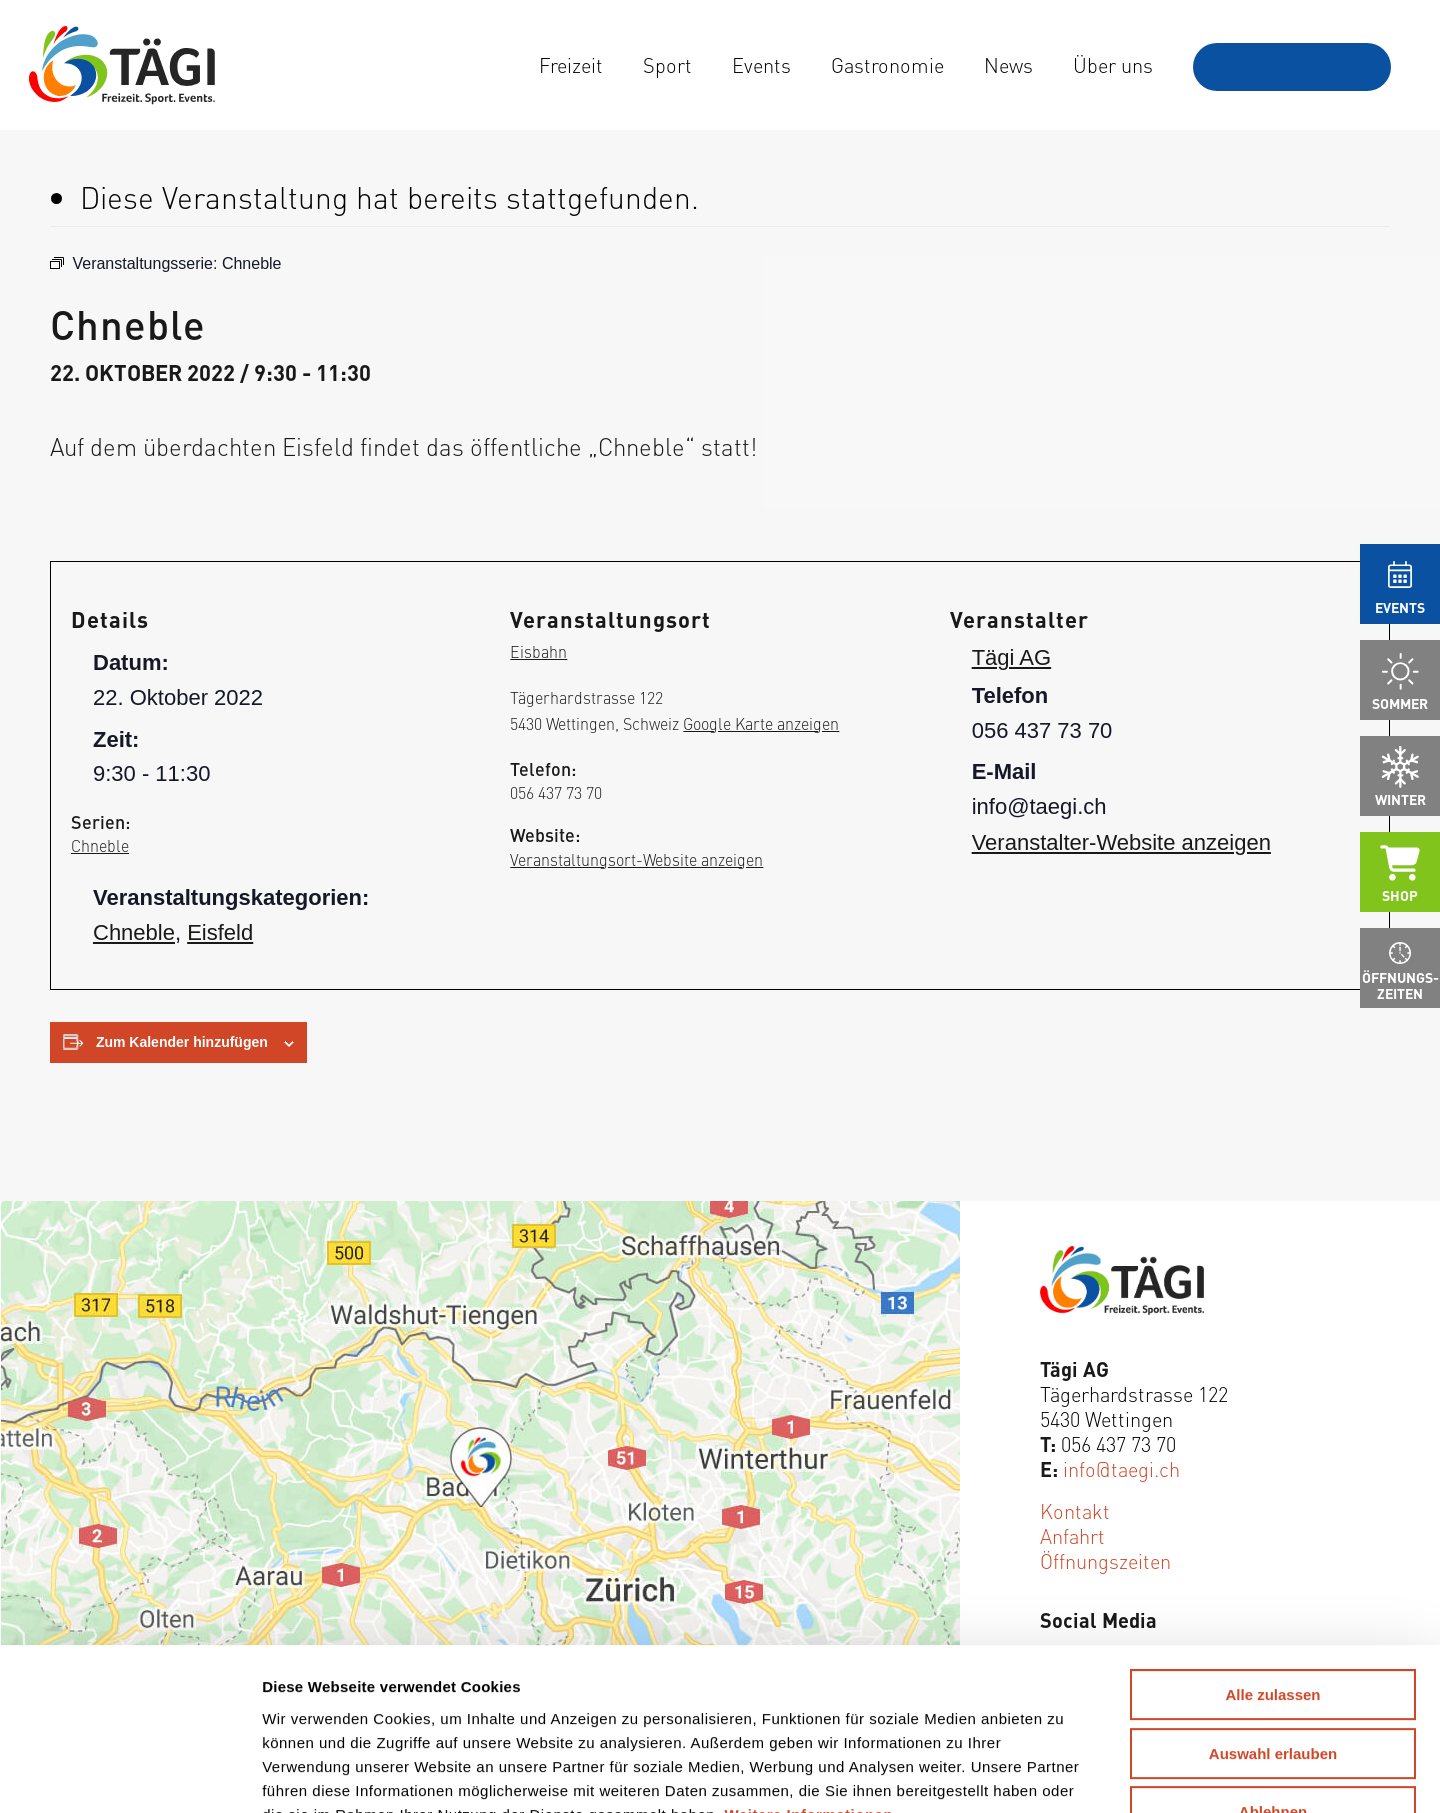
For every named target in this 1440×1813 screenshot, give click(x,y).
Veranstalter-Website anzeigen (1121, 842)
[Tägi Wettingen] (122, 65)
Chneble (100, 845)
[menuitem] (571, 65)
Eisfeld (220, 932)
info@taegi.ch (1121, 1468)
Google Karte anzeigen (761, 723)
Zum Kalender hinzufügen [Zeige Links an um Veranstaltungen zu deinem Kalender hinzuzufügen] (182, 1042)
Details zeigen (1046, 1773)
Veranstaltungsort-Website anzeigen (636, 859)
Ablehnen (1273, 1665)
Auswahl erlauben (1273, 1607)
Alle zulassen (1272, 1548)
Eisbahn (538, 651)
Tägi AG (1011, 657)
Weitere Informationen (809, 1667)
